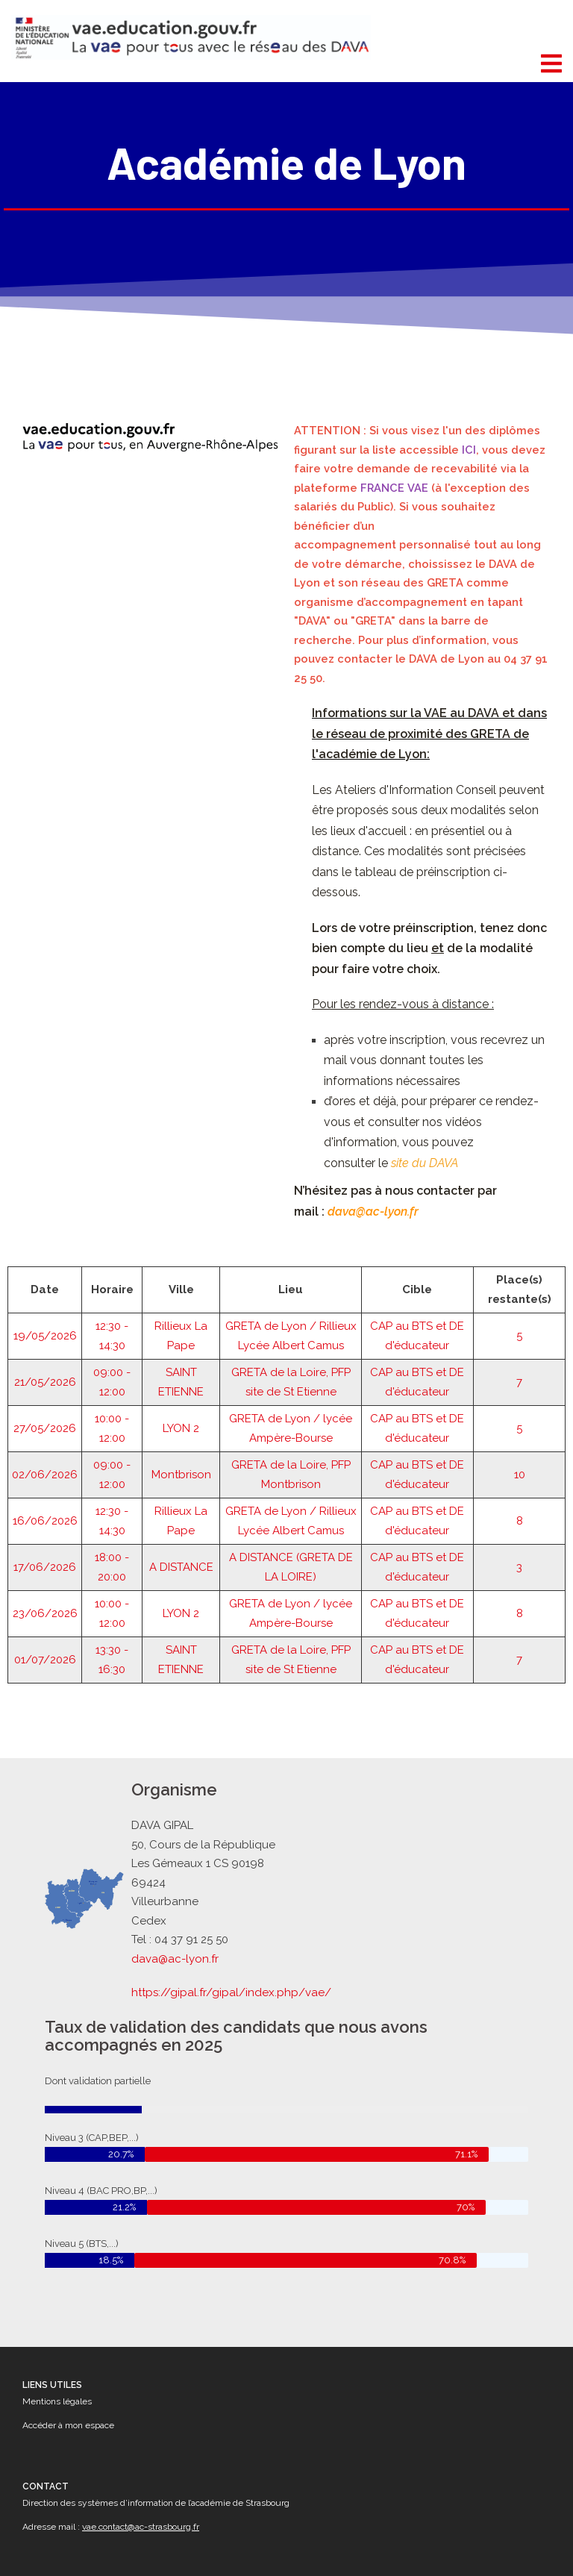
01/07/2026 (45, 1587)
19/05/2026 (45, 1263)
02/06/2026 (45, 1402)
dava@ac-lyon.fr (179, 1956)
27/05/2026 (44, 1356)
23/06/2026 (45, 1541)
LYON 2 (181, 1356)
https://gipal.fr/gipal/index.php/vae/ (233, 1989)
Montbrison (181, 1402)
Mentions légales (57, 2401)
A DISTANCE (181, 1494)
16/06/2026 (45, 1448)
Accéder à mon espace (68, 2425)
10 (519, 1402)
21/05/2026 (45, 1309)
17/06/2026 (44, 1494)
